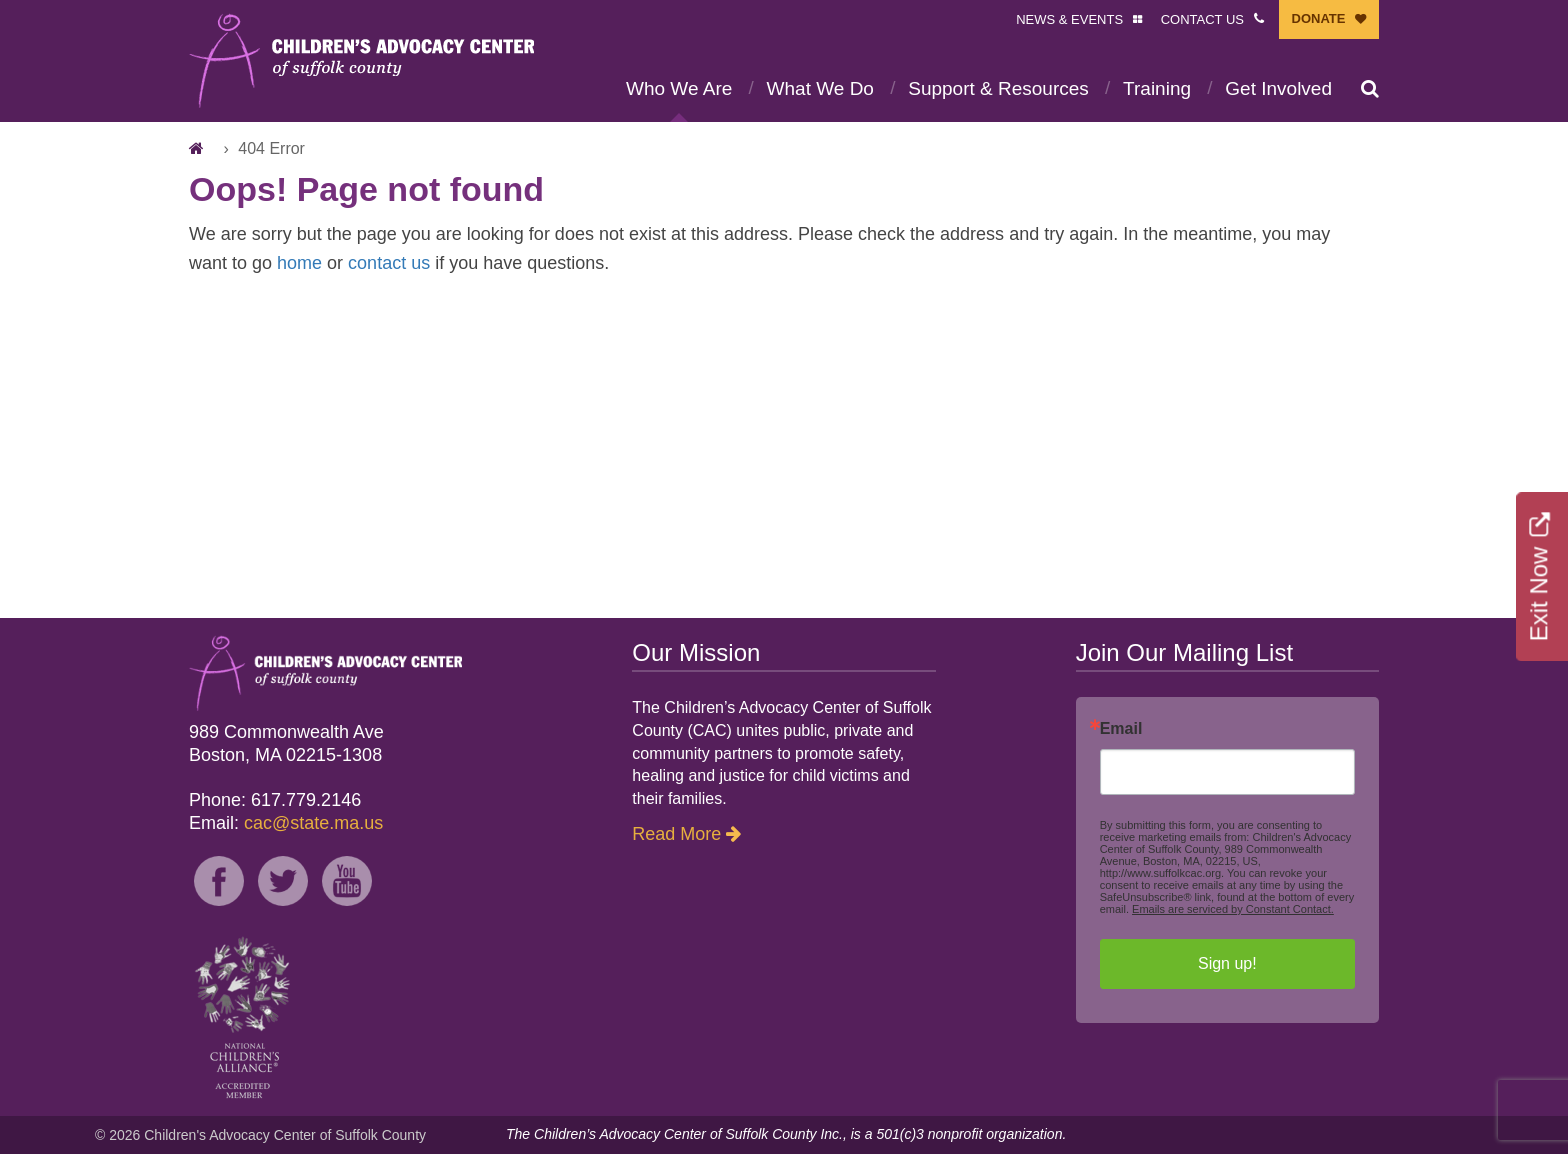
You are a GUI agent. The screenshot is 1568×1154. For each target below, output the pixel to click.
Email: (286, 823)
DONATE (1319, 18)
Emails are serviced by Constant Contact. (1233, 909)
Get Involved (1278, 88)
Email (1121, 729)
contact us (389, 263)
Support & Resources (998, 88)
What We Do (820, 88)
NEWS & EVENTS (1069, 19)
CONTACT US (1202, 19)
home (299, 263)
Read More (676, 834)
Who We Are (679, 88)
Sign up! (1227, 963)
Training (1157, 88)
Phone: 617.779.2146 (275, 800)
